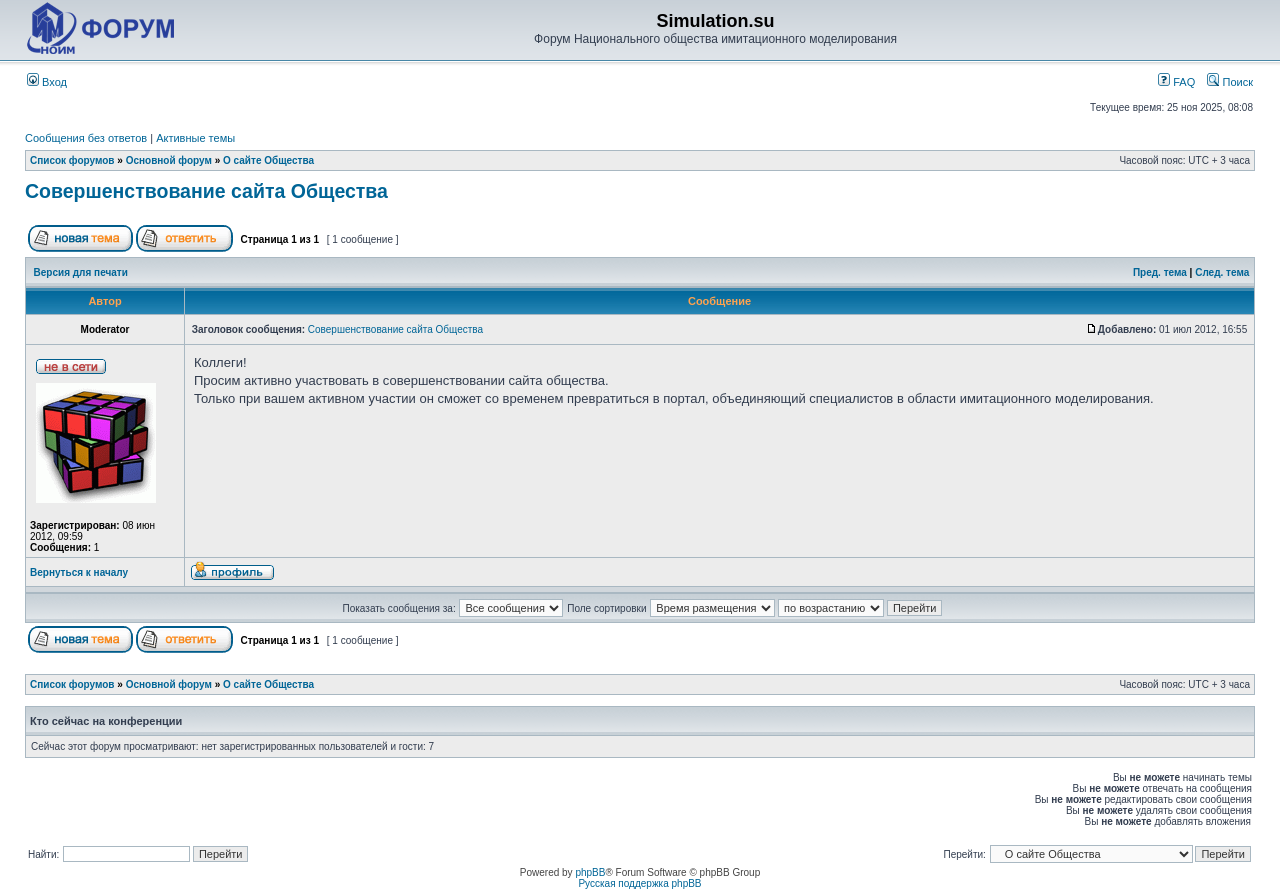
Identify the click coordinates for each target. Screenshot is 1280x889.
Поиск (1230, 82)
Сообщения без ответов (86, 138)
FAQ (1176, 82)
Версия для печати (81, 272)
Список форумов (72, 160)
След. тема (1222, 272)
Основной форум (169, 160)
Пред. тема (1160, 272)
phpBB (590, 872)
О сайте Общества (268, 160)
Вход (47, 82)
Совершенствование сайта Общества (206, 191)
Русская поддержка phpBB (639, 883)
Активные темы (195, 138)
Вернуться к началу (79, 572)
